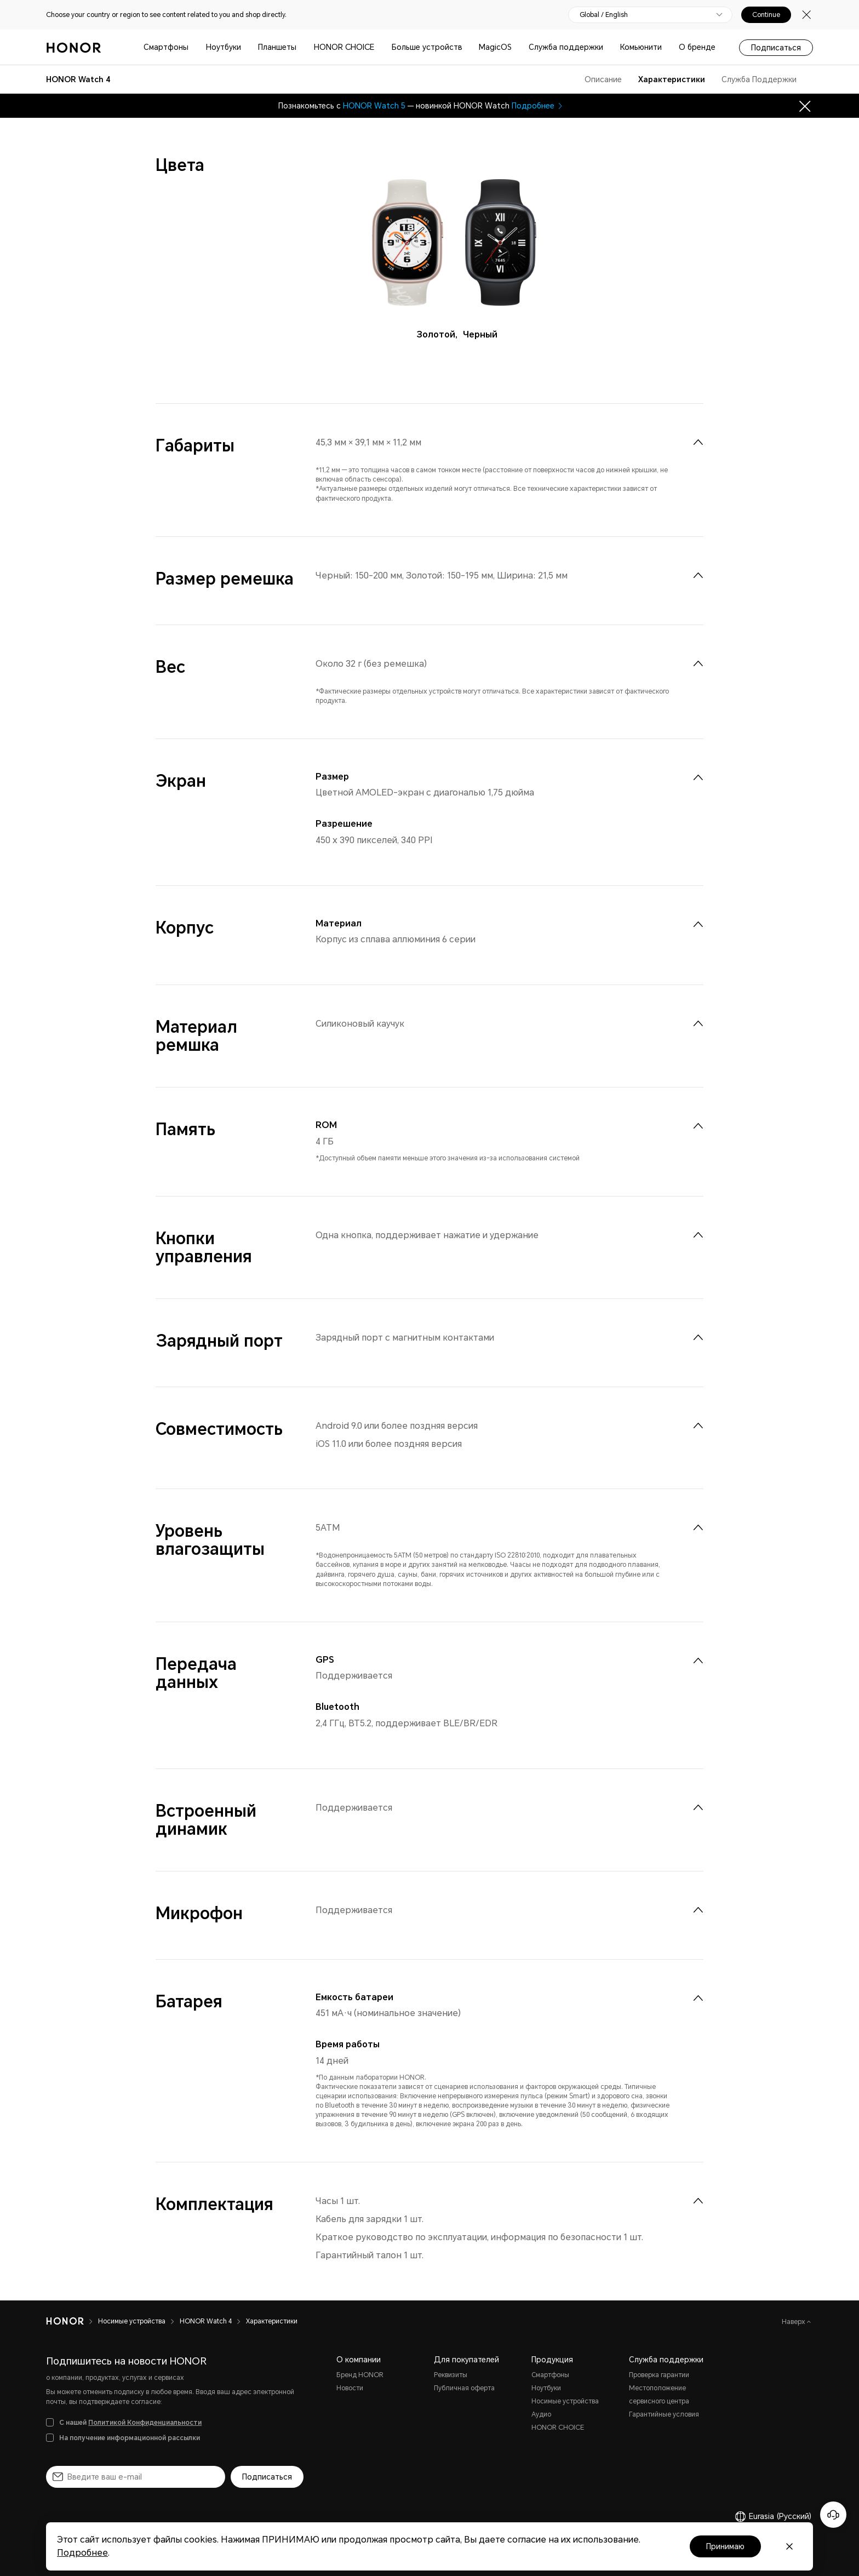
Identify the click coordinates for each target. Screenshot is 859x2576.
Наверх (794, 2322)
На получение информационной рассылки (129, 2438)
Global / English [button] (604, 15)
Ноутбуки (223, 47)
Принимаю (725, 2546)
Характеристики (671, 79)
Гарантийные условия (664, 2414)
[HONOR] (65, 2321)
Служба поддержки (566, 47)
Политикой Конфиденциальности (145, 2422)
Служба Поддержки (759, 79)
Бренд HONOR (359, 2375)
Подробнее (538, 105)
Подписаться (776, 47)
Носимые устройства (131, 2321)
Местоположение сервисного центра (659, 2394)
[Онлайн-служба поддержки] (833, 2514)
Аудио (541, 2414)
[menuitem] (698, 442)
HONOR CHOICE (344, 47)
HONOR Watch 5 (374, 105)
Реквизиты (450, 2375)
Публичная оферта (464, 2388)
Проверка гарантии (659, 2375)
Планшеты (277, 47)
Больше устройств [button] (427, 47)
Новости (349, 2388)
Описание (603, 79)
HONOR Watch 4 (206, 2321)
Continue (766, 15)
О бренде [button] (697, 47)
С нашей (130, 2422)
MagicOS (495, 47)
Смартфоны (166, 47)
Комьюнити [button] (641, 47)
